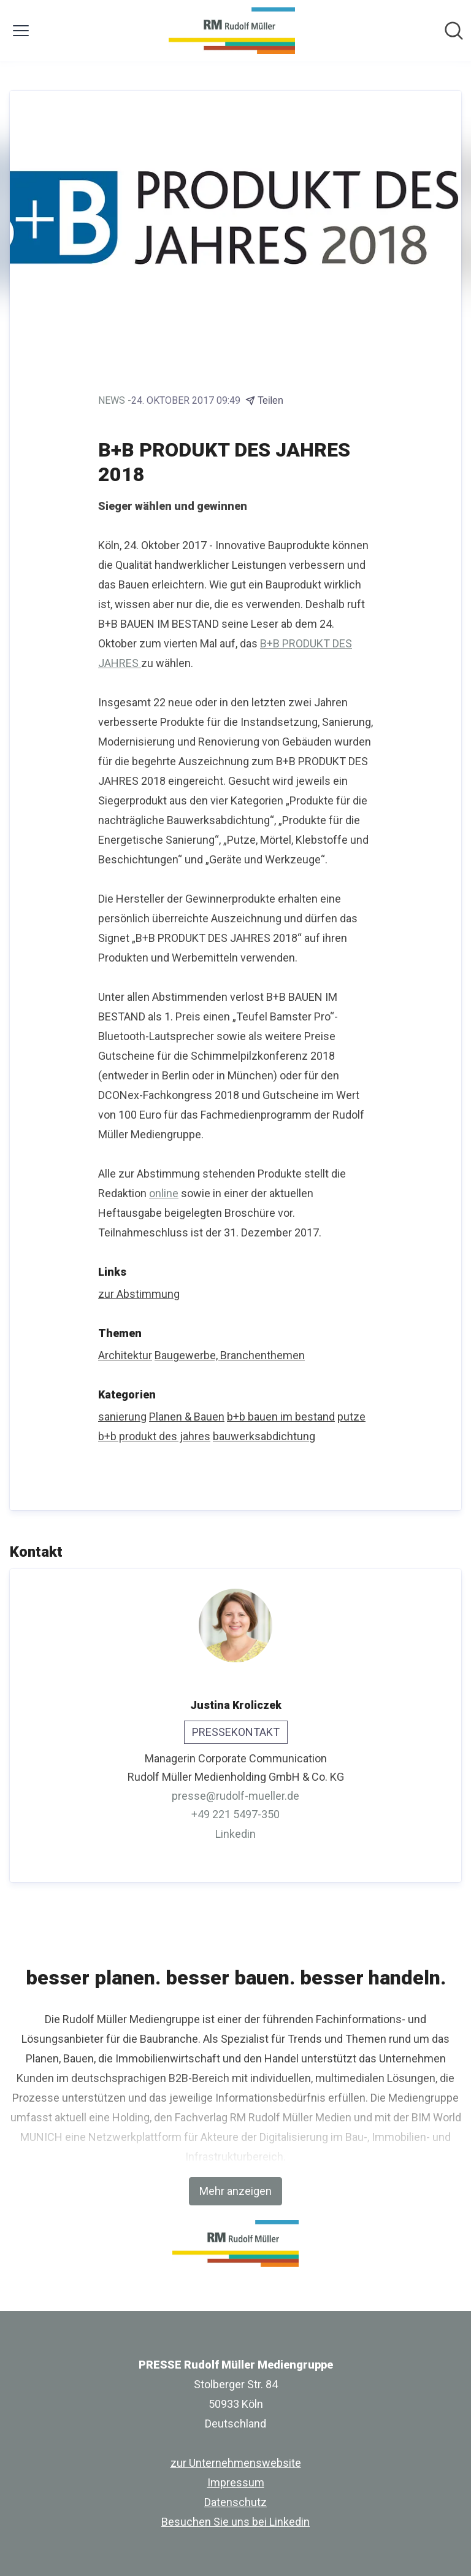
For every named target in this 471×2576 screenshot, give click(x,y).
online (163, 1193)
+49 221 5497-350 (235, 1814)
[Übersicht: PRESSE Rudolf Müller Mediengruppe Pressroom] (231, 30)
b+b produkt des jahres (154, 1436)
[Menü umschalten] (20, 30)
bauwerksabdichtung (264, 1436)
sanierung (122, 1416)
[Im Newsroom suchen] (454, 30)
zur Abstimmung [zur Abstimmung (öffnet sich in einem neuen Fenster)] (139, 1293)
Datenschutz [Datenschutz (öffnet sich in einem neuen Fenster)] (235, 2502)
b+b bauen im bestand (281, 1416)
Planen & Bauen (186, 1416)
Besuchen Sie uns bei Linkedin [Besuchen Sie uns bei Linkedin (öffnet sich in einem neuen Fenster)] (235, 2521)
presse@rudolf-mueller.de (235, 1795)
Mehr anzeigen (235, 2191)
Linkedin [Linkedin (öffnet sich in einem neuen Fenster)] (235, 1833)
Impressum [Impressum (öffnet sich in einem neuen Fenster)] (235, 2482)
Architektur (125, 1355)
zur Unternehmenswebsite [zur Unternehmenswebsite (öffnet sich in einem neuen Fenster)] (235, 2462)
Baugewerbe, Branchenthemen (230, 1355)
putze (351, 1416)
